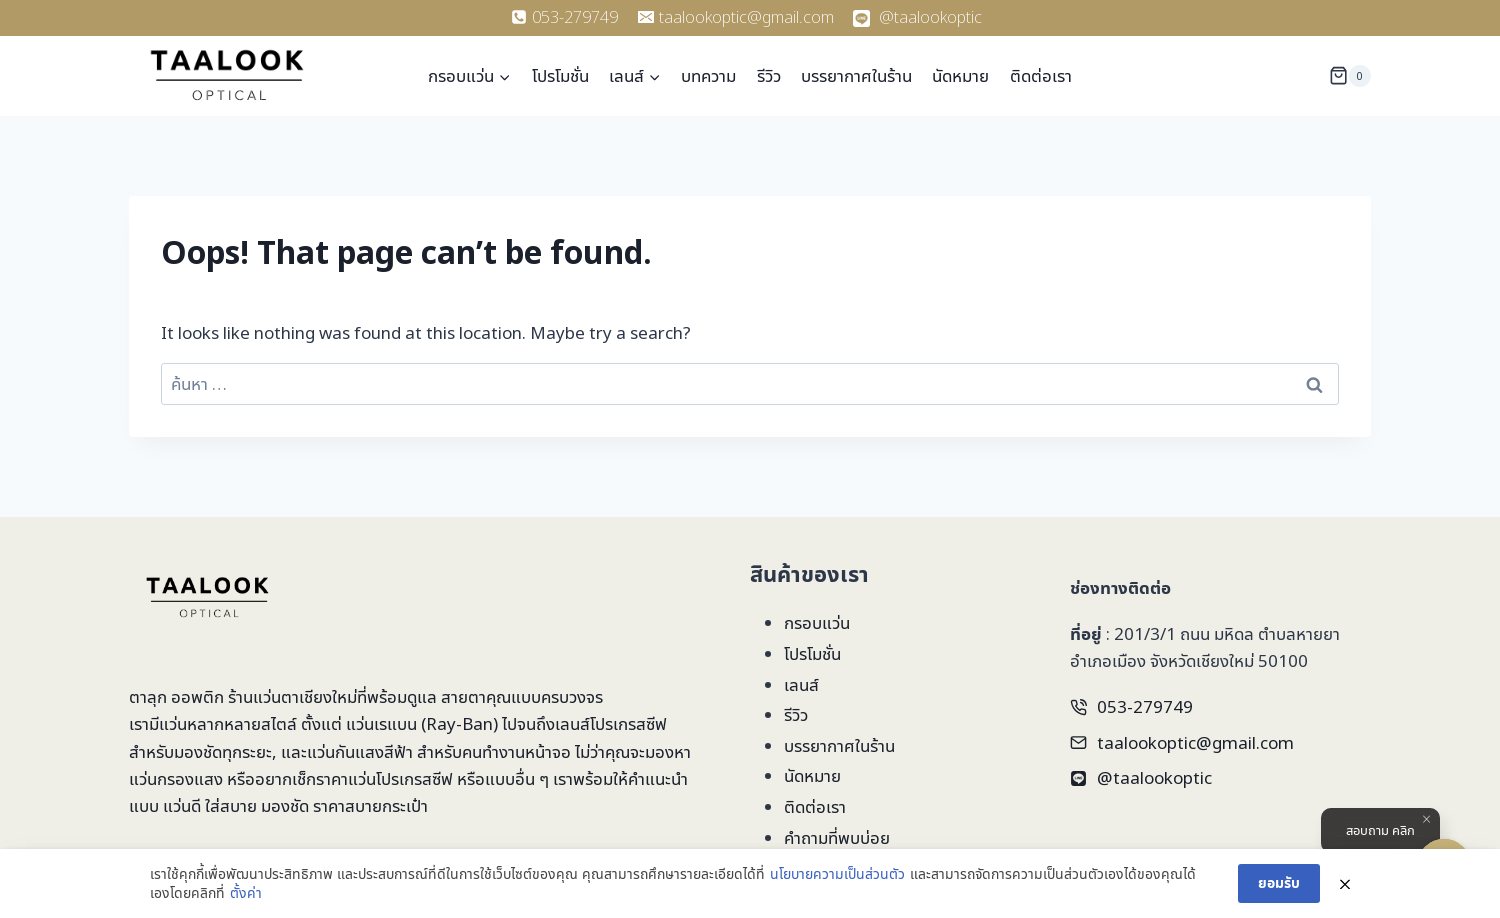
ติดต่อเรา (1041, 75)
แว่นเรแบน (381, 723)
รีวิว (769, 75)
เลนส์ (801, 684)
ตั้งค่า (246, 892)
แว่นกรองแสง (176, 778)
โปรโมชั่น (560, 75)
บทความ (708, 75)
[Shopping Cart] (1350, 75)
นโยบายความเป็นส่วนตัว (837, 873)
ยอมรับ (1279, 882)
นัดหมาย (960, 75)
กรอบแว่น (817, 622)
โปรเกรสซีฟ (628, 723)
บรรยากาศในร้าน (856, 75)
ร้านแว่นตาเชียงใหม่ (292, 696)
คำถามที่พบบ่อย (837, 837)
